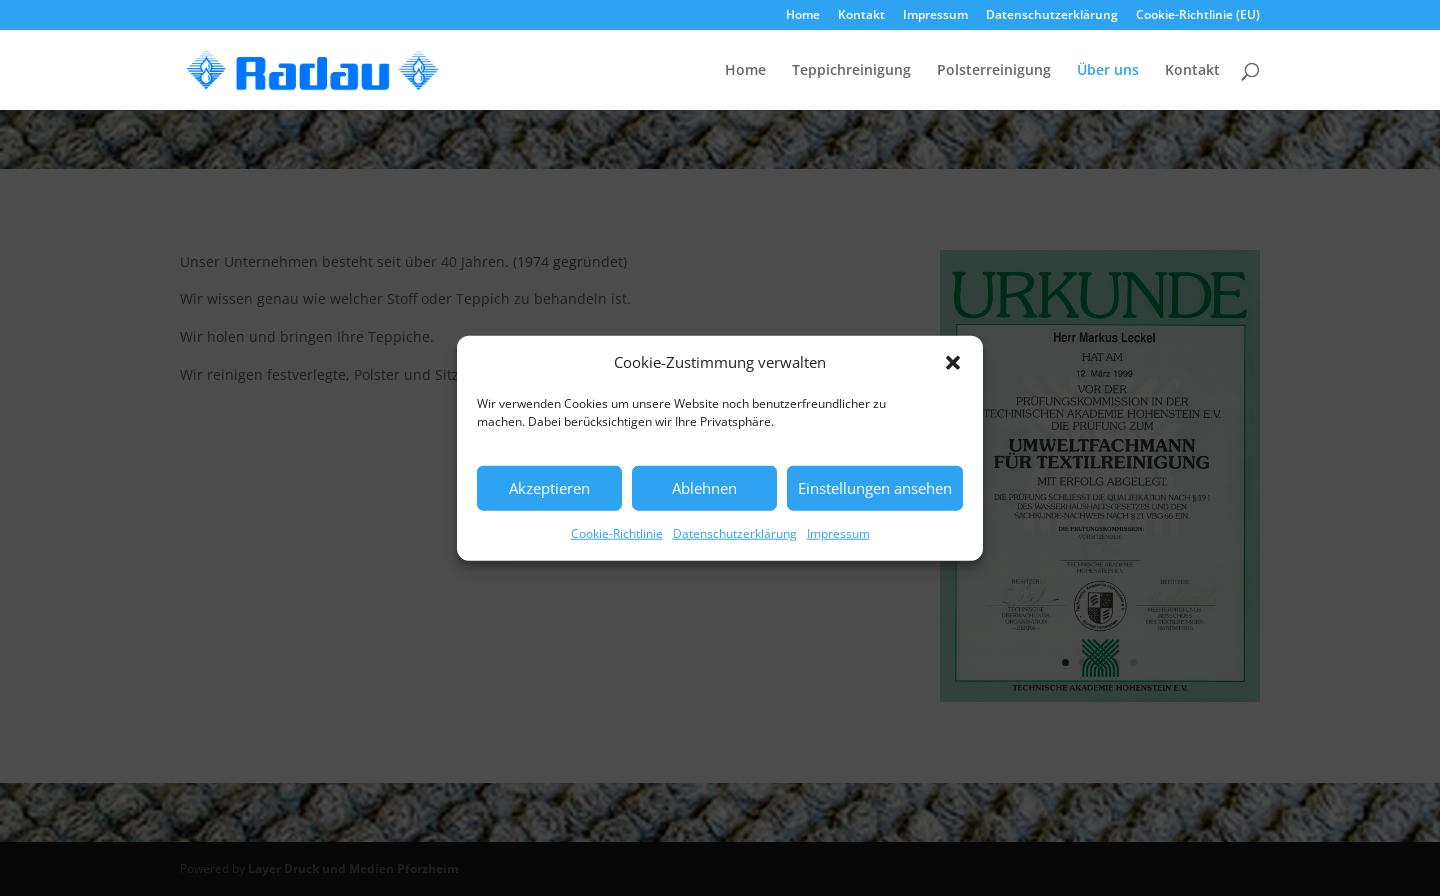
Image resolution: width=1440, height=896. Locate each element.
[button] (953, 363)
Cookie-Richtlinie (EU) (1198, 16)
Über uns (1108, 71)
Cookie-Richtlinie (617, 533)
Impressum (838, 533)
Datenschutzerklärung (735, 533)
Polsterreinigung (994, 71)
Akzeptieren (549, 488)
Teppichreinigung (851, 71)
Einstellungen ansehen (875, 488)
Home (803, 16)
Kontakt (861, 16)
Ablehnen (704, 488)
